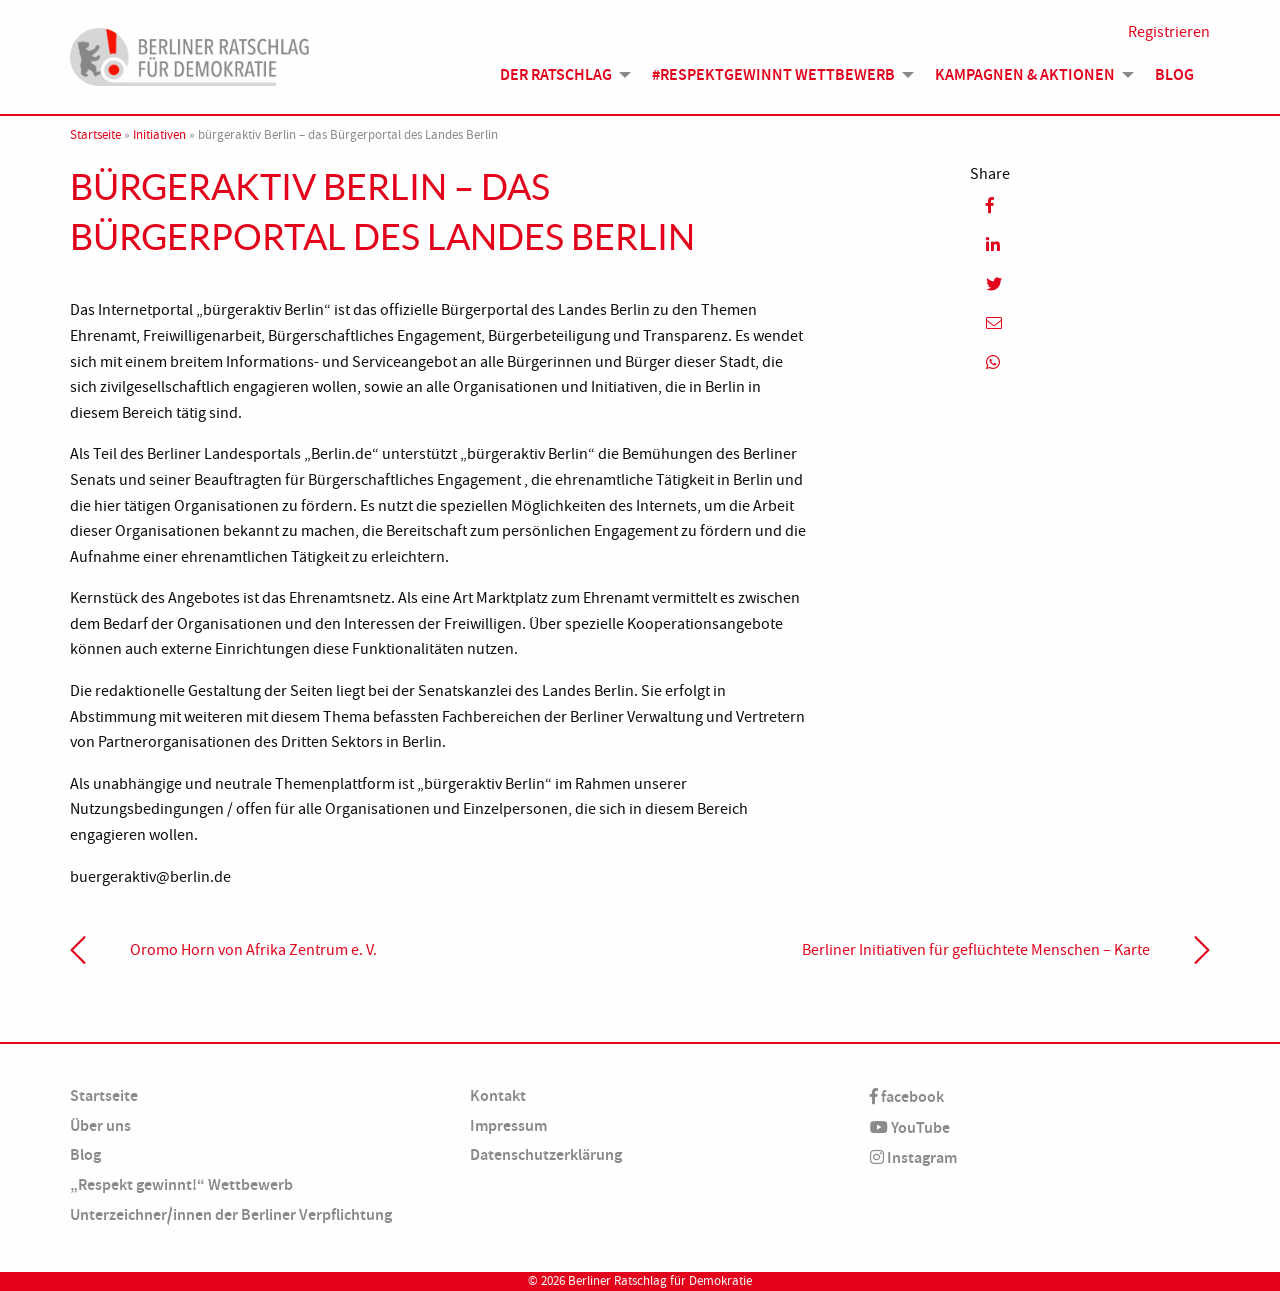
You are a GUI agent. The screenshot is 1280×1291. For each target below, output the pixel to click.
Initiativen (159, 135)
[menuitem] (560, 75)
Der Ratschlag (556, 74)
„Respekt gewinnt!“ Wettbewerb (181, 1184)
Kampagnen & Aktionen (1025, 74)
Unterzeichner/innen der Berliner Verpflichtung (231, 1214)
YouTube (910, 1127)
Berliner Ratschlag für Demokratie (660, 1281)
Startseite (95, 135)
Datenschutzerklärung (546, 1154)
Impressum (508, 1125)
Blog (1174, 74)
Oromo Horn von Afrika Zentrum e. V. (253, 950)
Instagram (913, 1157)
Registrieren (1169, 32)
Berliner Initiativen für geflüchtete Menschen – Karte (976, 950)
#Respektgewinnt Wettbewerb (773, 74)
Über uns (100, 1125)
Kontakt (498, 1095)
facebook (907, 1096)
